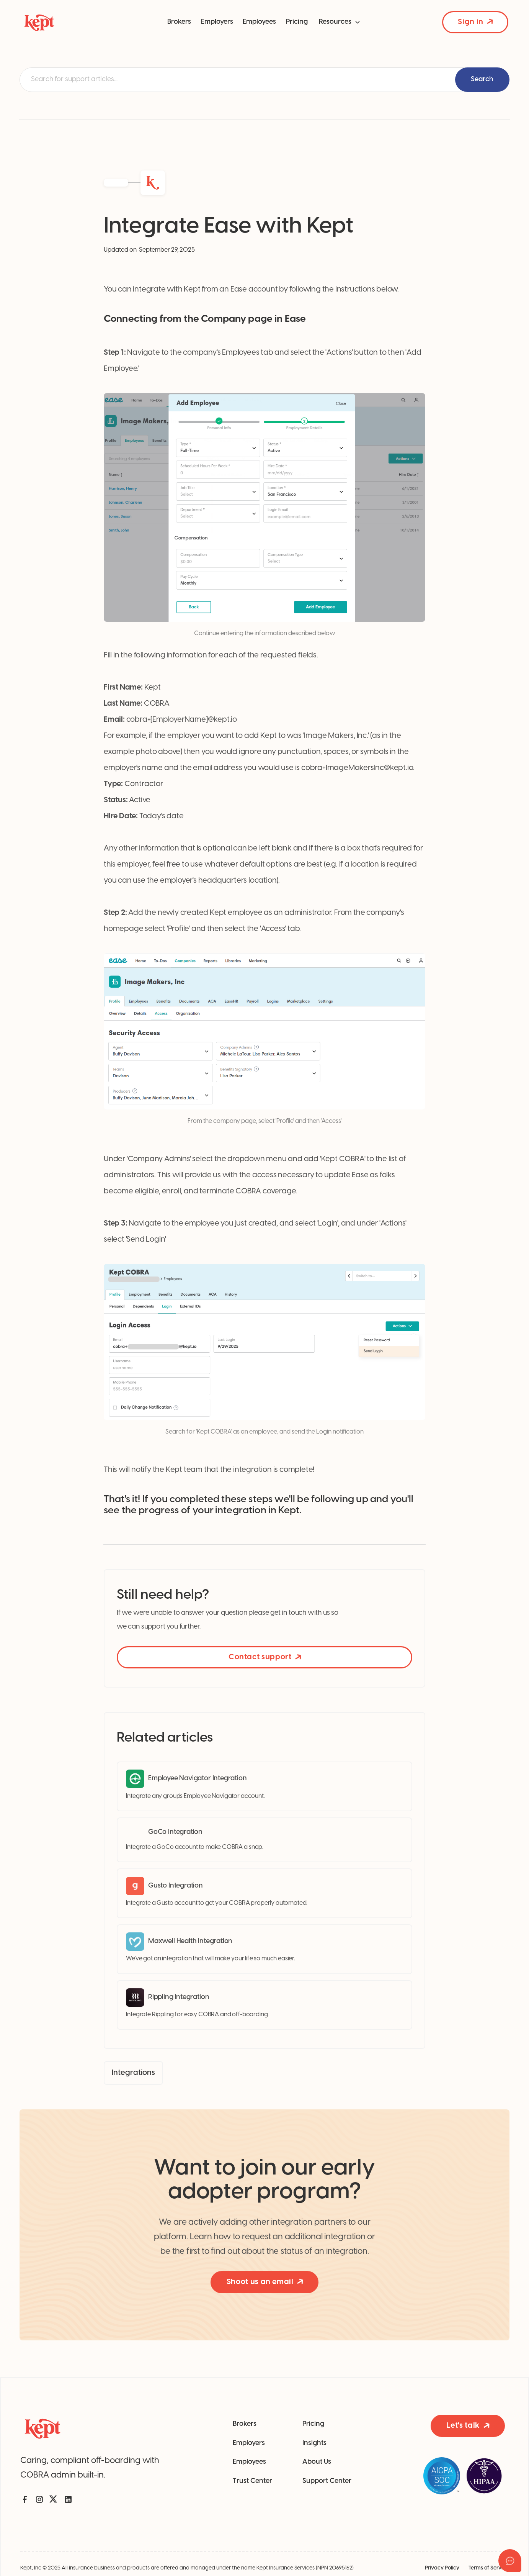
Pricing (297, 22)
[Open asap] (509, 2560)
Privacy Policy (442, 2568)
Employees (259, 22)
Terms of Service (489, 2568)
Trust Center (252, 2481)
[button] (340, 22)
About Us (316, 2462)
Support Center (326, 2481)
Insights (314, 2443)
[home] (68, 22)
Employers (217, 22)
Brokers (179, 22)
